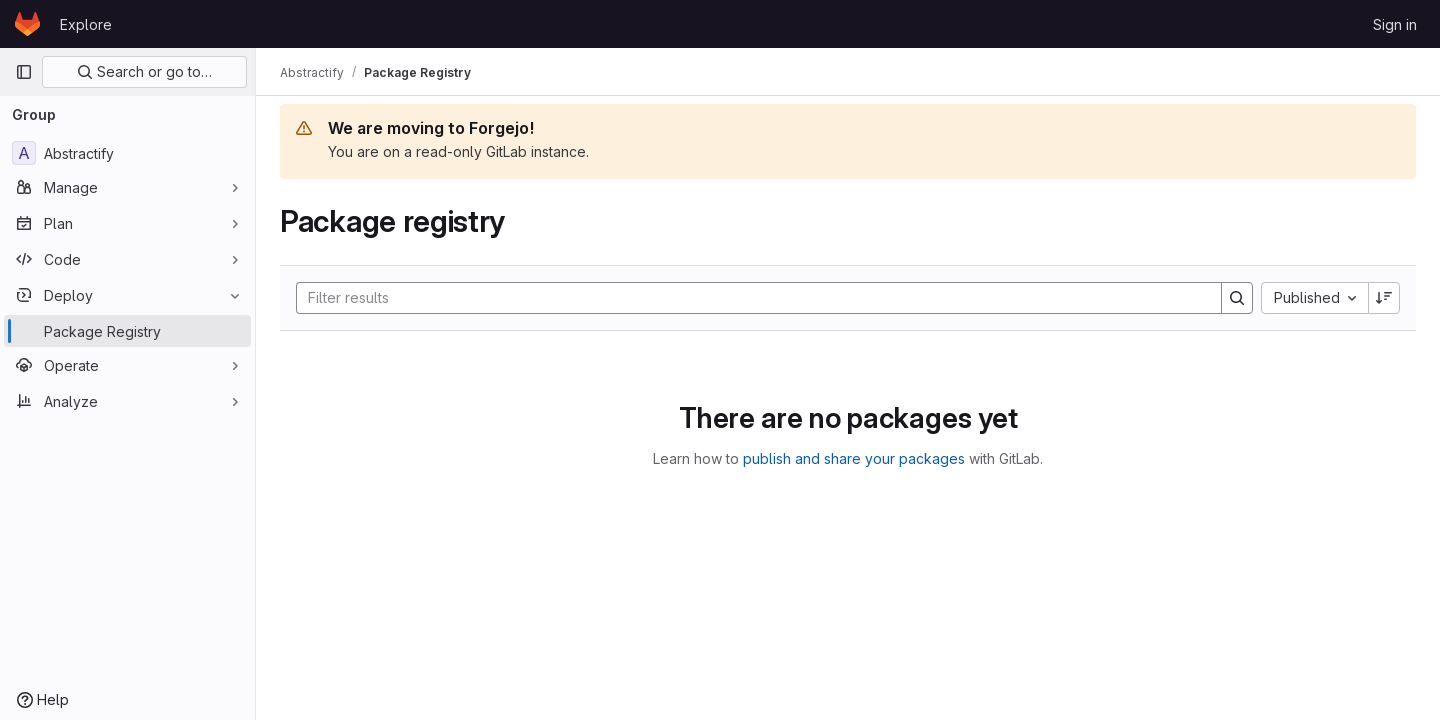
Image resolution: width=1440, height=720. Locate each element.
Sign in (1395, 24)
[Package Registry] (127, 331)
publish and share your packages (854, 458)
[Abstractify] (127, 153)
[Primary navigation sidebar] (24, 72)
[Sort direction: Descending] (1384, 298)
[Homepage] (27, 24)
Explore (86, 24)
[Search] (749, 298)
